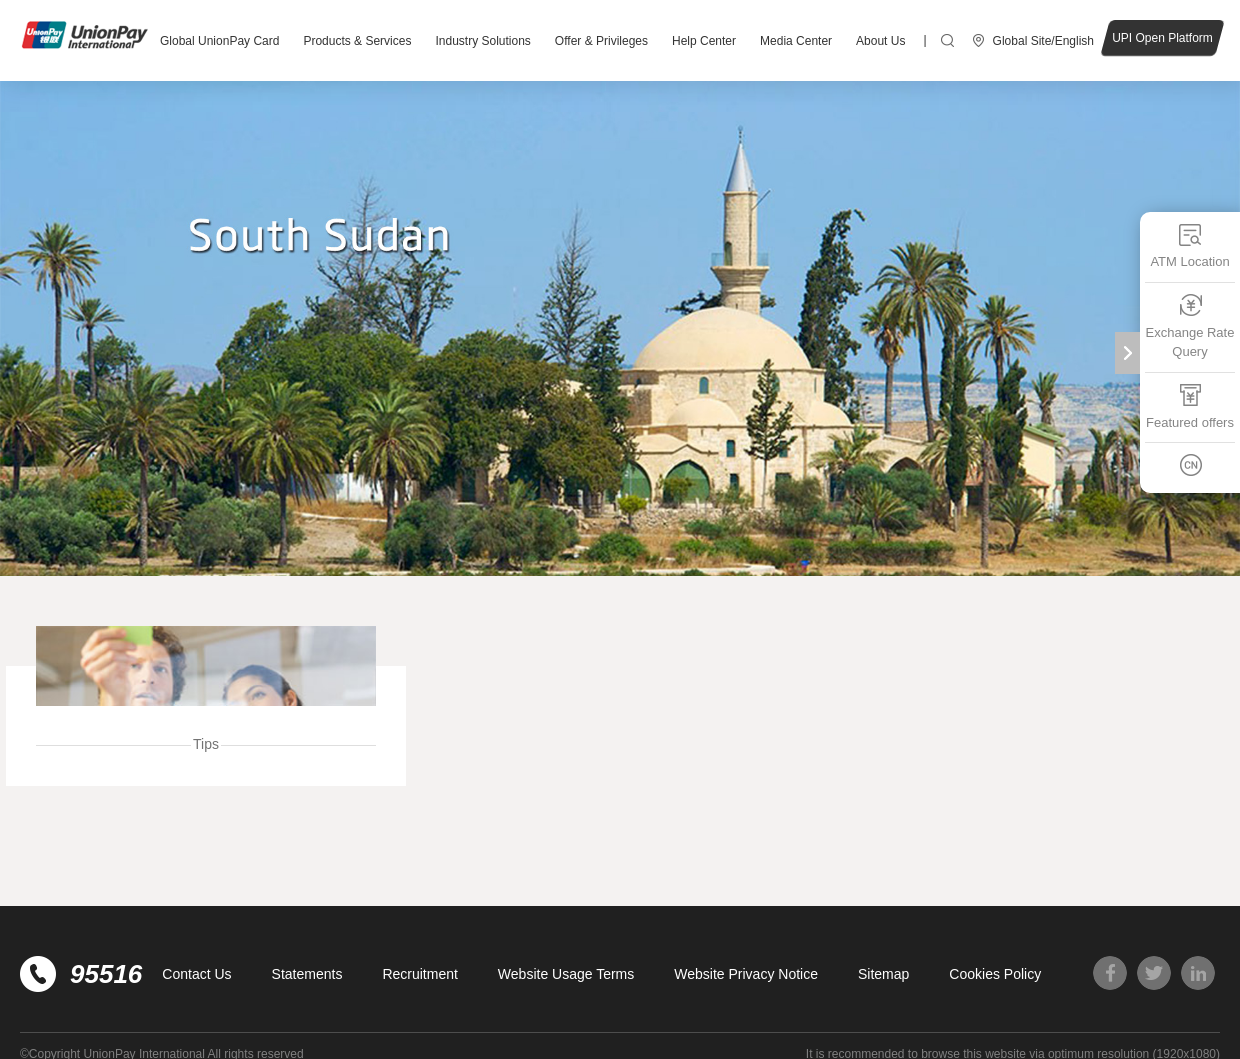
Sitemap (883, 974)
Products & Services (357, 41)
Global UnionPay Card (219, 41)
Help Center (704, 41)
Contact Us (196, 974)
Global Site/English (1043, 41)
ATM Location (1189, 245)
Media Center (796, 41)
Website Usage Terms (566, 974)
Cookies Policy (995, 974)
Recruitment (419, 974)
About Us (880, 41)
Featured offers (1190, 405)
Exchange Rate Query (1190, 325)
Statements (307, 974)
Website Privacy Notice (746, 974)
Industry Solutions (482, 41)
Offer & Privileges (601, 41)
